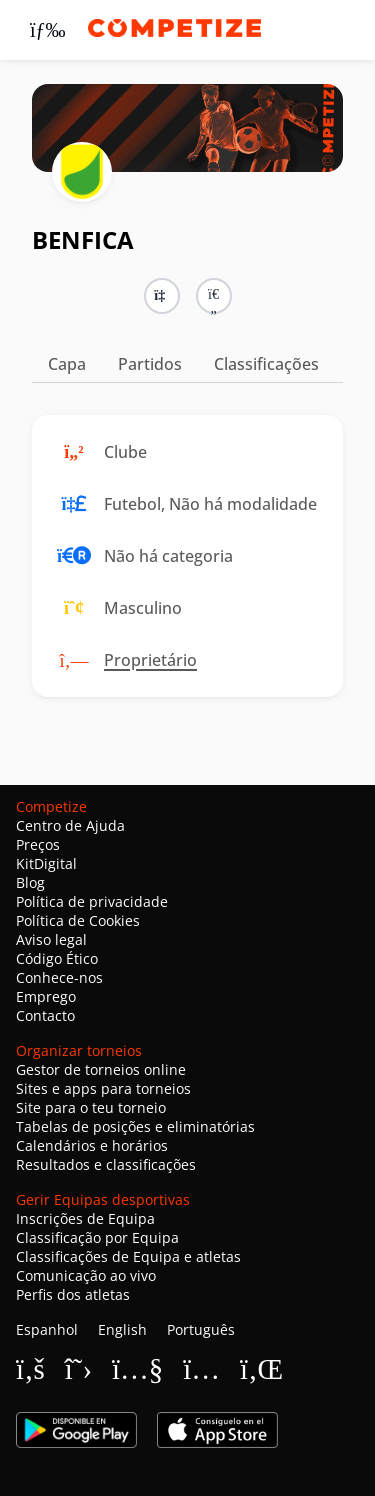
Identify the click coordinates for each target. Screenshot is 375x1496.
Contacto (45, 1015)
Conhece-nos (59, 977)
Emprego (46, 996)
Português (201, 1329)
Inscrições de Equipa (85, 1218)
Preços (38, 844)
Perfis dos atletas (73, 1294)
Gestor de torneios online (101, 1069)
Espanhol (47, 1329)
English (122, 1329)
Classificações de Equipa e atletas (128, 1256)
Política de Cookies (78, 920)
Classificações (266, 364)
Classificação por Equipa (97, 1237)
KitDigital (46, 863)
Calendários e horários (92, 1145)
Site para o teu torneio (91, 1107)
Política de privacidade (92, 901)
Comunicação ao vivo (86, 1275)
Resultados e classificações (106, 1164)
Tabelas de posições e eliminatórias (135, 1126)
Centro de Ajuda (70, 825)
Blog (30, 882)
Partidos (150, 364)
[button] (214, 296)
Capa (67, 364)
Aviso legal (51, 939)
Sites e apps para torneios (103, 1088)
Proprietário (150, 660)
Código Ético (57, 958)
